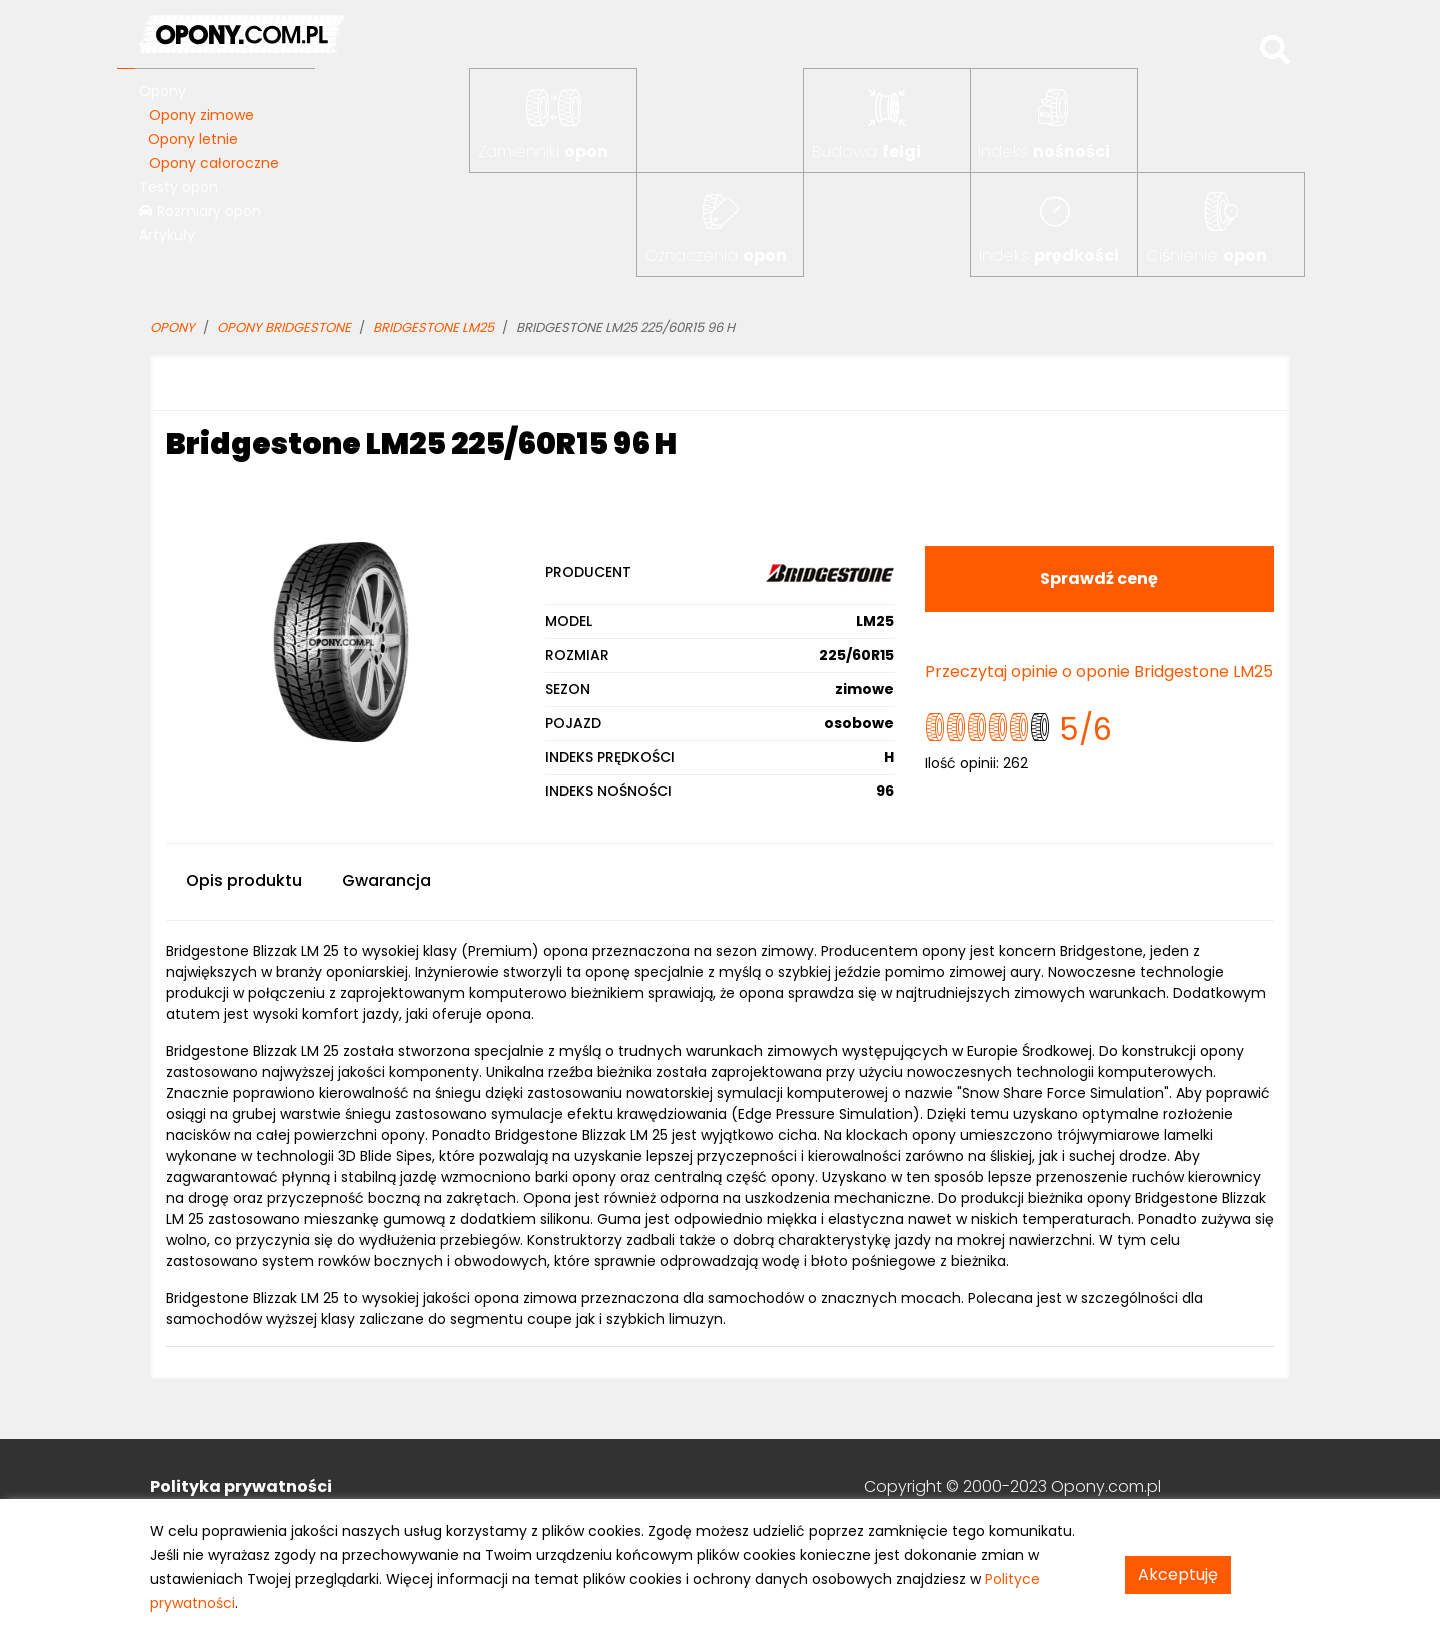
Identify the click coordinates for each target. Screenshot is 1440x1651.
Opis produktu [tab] (244, 880)
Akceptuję (1178, 1574)
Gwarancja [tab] (386, 880)
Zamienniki (543, 151)
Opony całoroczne (214, 163)
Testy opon (178, 187)
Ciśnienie (1206, 255)
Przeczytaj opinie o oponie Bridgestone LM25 (1099, 671)
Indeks (1044, 151)
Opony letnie (193, 139)
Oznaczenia (716, 255)
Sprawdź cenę (1099, 578)
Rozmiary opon (200, 211)
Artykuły (167, 235)
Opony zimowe (201, 115)
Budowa (866, 151)
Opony (162, 91)
